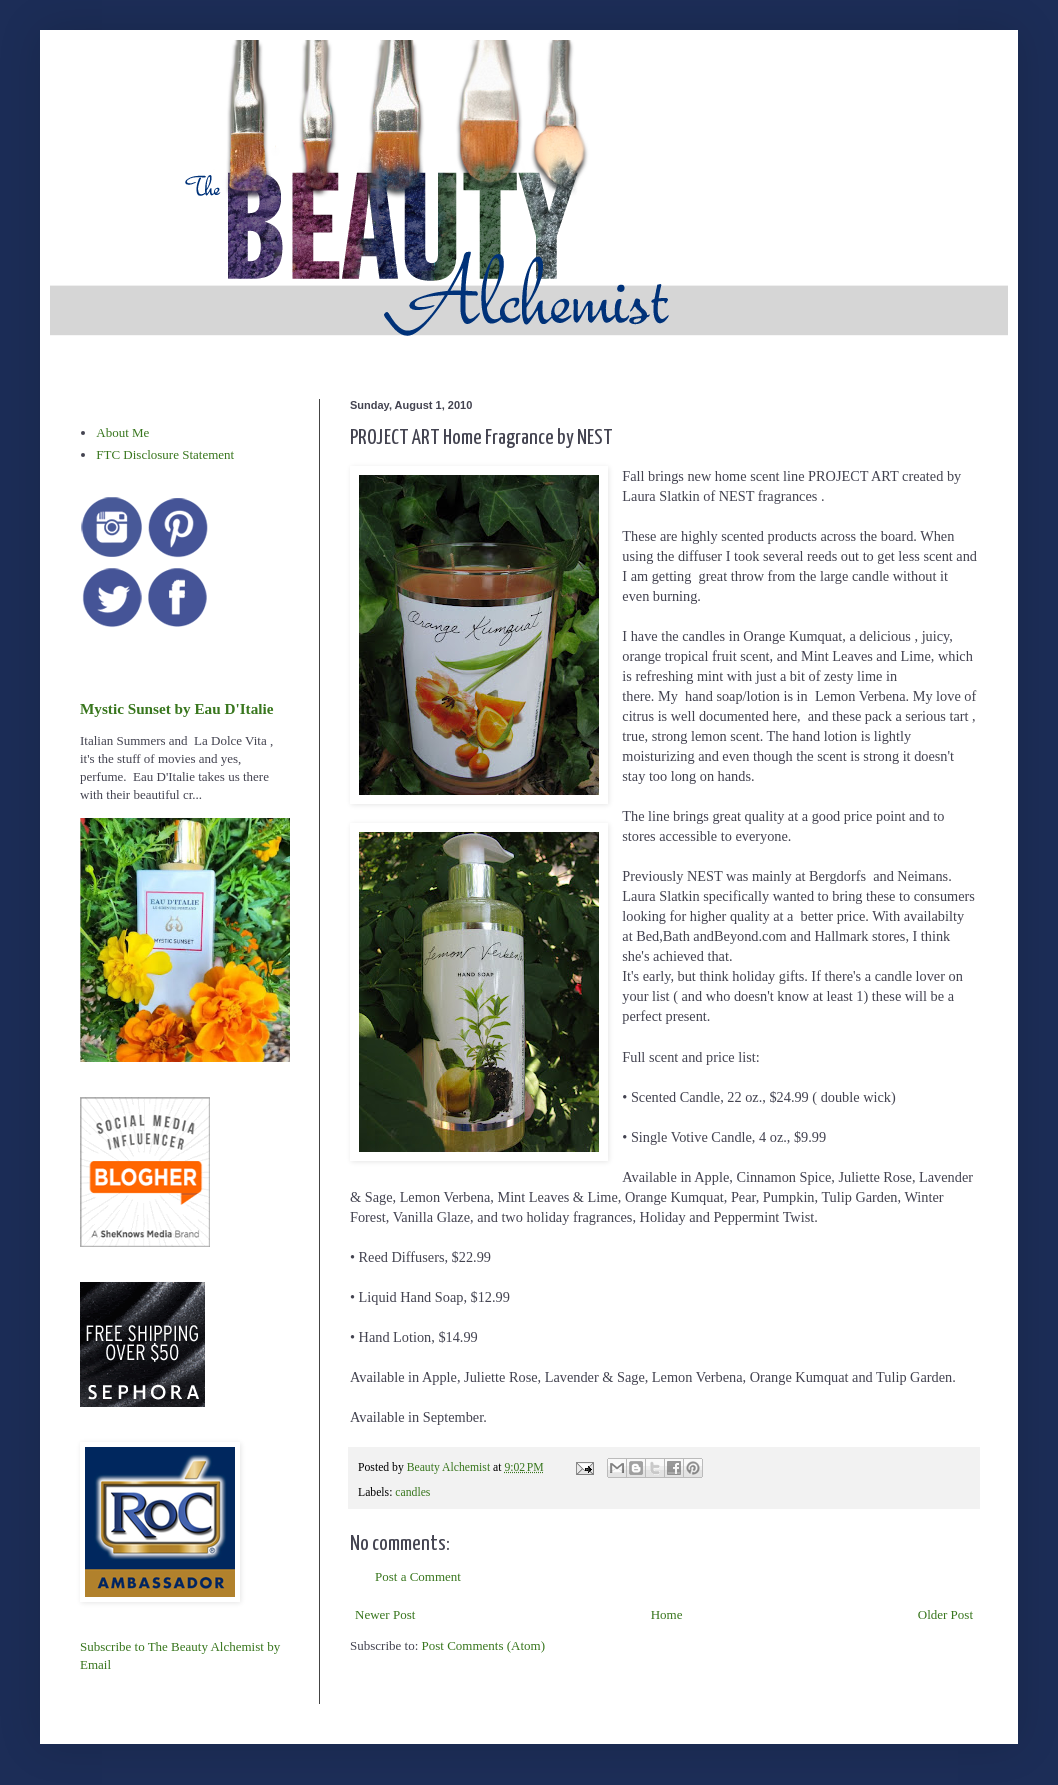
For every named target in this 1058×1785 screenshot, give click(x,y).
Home (667, 1614)
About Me (122, 432)
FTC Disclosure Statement (165, 454)
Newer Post (385, 1614)
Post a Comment (418, 1576)
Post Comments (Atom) (484, 1645)
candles (412, 1492)
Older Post (945, 1614)
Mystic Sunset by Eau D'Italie (176, 708)
